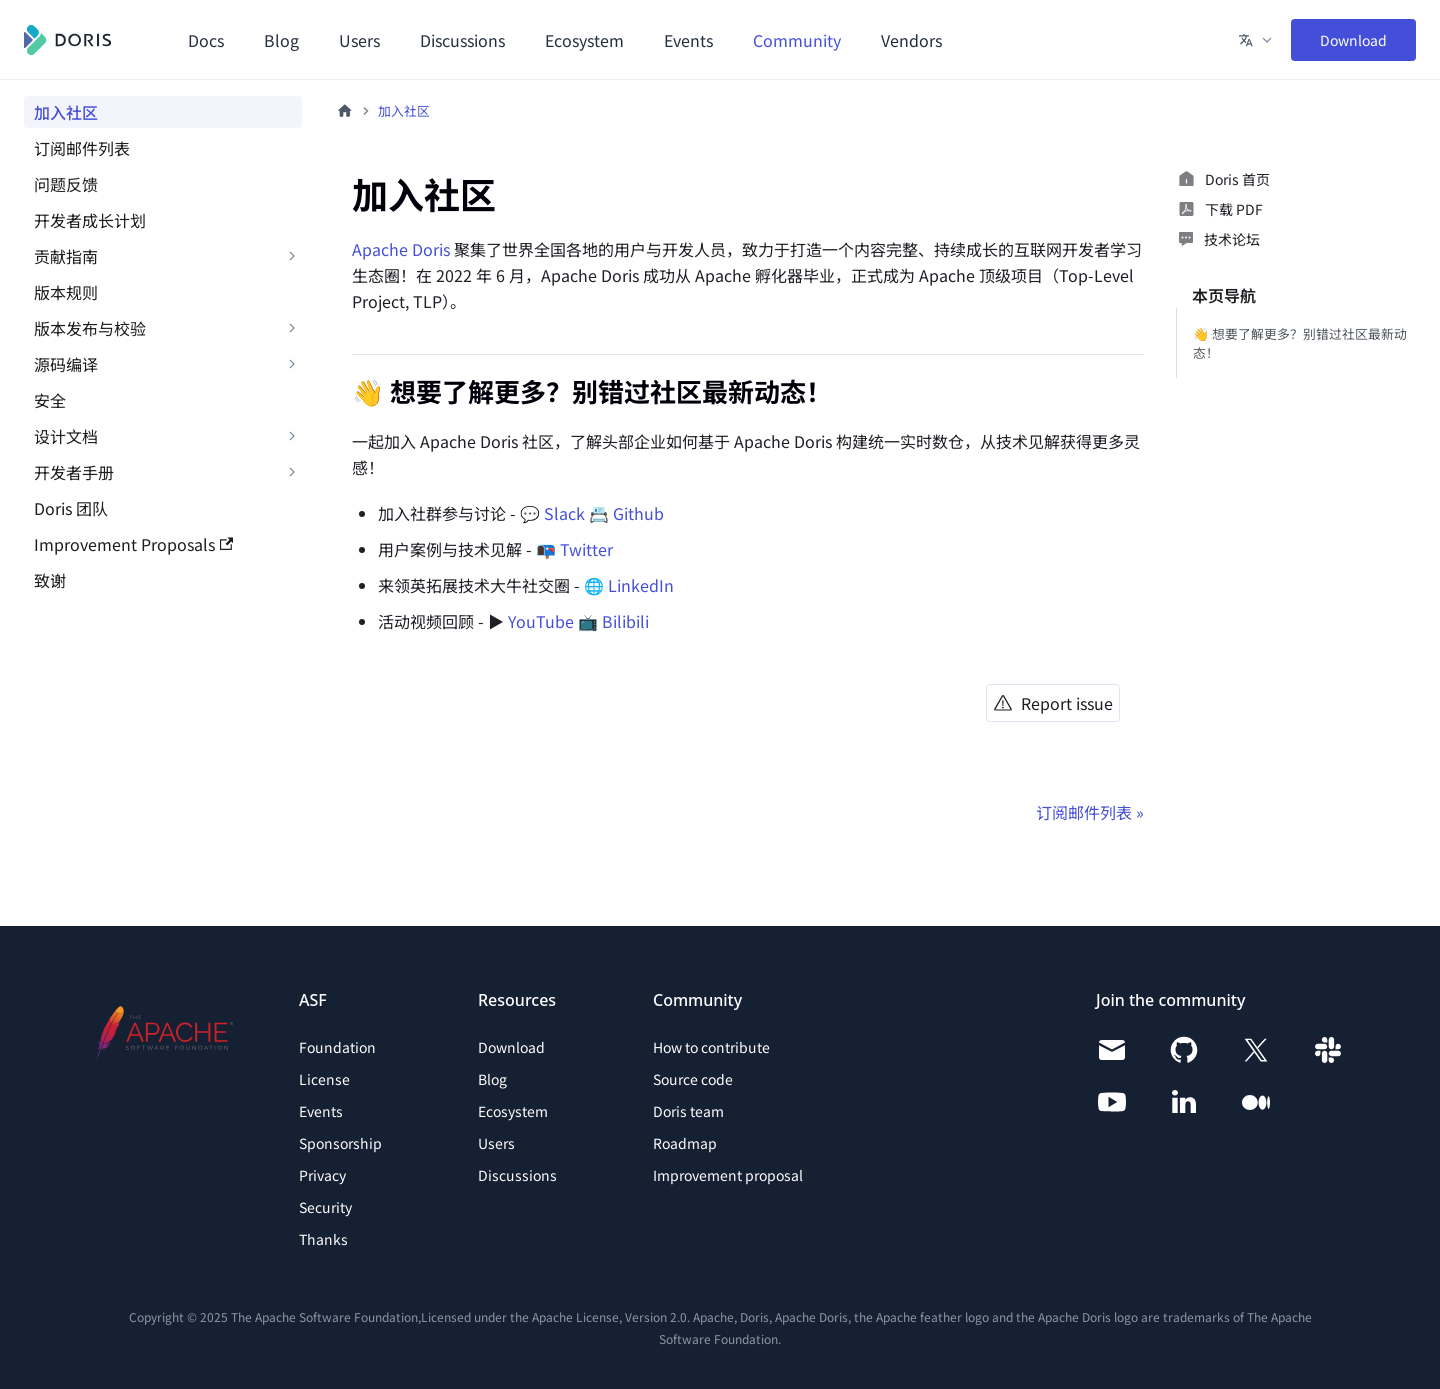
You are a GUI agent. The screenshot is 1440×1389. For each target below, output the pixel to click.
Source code (693, 1079)
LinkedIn (641, 585)
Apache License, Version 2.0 (609, 1316)
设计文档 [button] (66, 436)
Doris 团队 (71, 508)
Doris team (688, 1111)
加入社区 (66, 112)
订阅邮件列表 (82, 148)
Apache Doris (401, 249)
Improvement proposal (728, 1175)
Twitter (586, 549)
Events (688, 40)
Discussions (462, 40)
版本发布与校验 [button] (90, 328)
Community (797, 40)
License (324, 1079)
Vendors (911, 40)
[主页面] (345, 111)
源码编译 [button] (66, 364)
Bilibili (625, 621)
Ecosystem (584, 40)
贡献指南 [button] (66, 256)
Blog (281, 40)
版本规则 (66, 292)
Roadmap (685, 1143)
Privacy (322, 1175)
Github (638, 513)
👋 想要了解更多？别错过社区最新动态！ (1300, 343)
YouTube (541, 621)
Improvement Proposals (133, 544)
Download (1353, 40)
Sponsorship (340, 1143)
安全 (50, 400)
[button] (1256, 40)
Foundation (337, 1047)
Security (325, 1207)
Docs (206, 40)
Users (359, 40)
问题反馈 (66, 184)
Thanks (323, 1239)
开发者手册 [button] (74, 472)
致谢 (50, 580)
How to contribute (711, 1047)
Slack (564, 513)
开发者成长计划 (90, 220)
